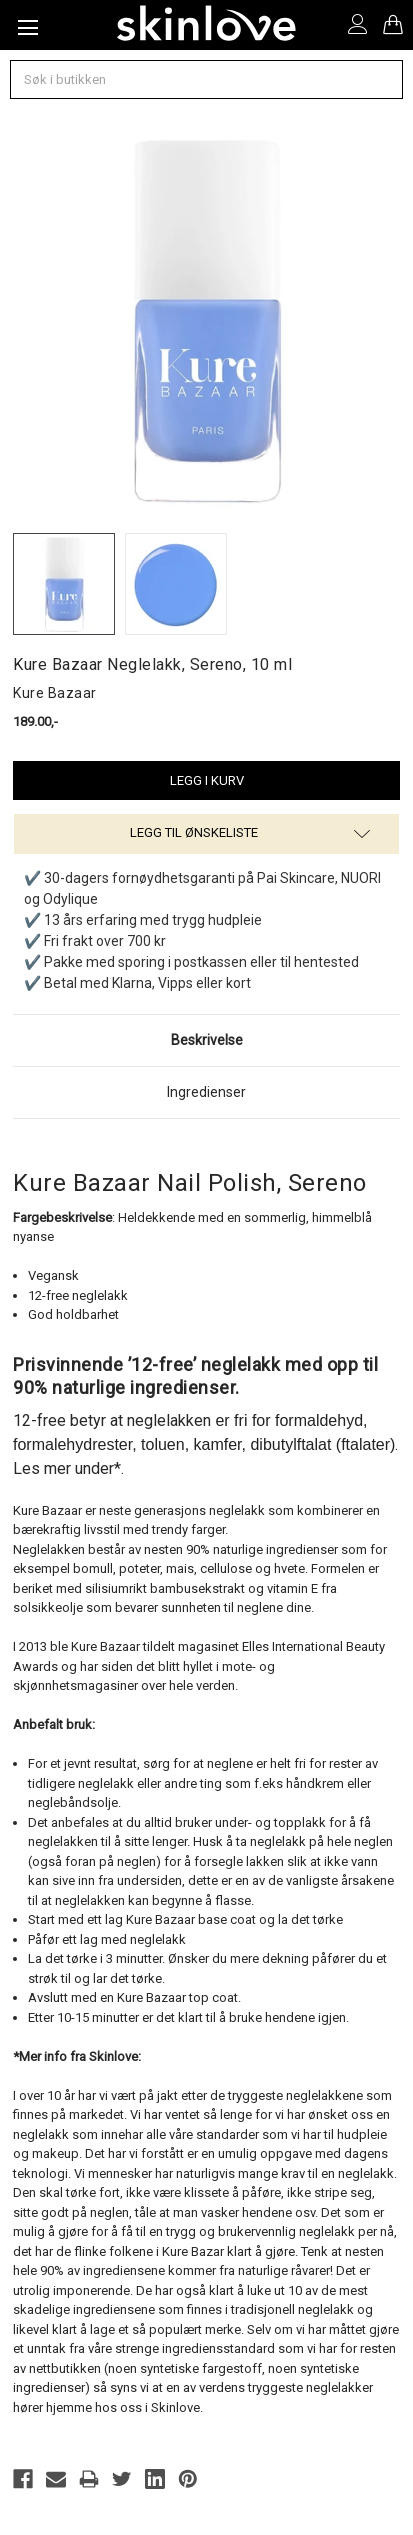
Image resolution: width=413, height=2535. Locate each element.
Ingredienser (206, 1092)
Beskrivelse (207, 1040)
